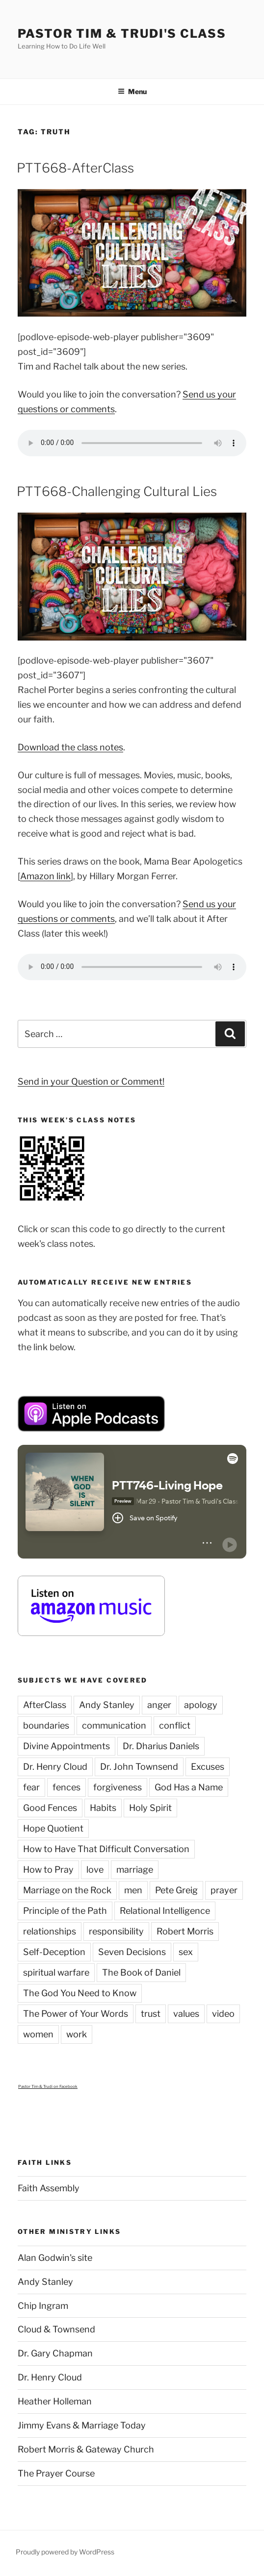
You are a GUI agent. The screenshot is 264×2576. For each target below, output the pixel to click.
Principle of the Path (65, 1911)
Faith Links (45, 2162)
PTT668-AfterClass (75, 167)
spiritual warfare (56, 1972)
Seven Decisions (132, 1952)
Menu (132, 91)
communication (114, 1725)
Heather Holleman (55, 2401)
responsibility (116, 1931)
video (223, 2013)
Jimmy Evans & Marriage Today (82, 2425)
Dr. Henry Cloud (55, 1766)
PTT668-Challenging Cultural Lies (117, 491)
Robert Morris (185, 1931)
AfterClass (44, 1705)
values (186, 2013)
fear (31, 1787)
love (95, 1869)
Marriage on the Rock (67, 1890)
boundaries (46, 1725)
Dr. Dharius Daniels (161, 1746)
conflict (174, 1725)
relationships (49, 1931)
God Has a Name (189, 1787)
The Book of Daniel (141, 1972)
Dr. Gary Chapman (55, 2353)
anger (159, 1705)
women (38, 2034)
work (76, 2034)
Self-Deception (54, 1952)
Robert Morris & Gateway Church (86, 2449)
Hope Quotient (53, 1828)
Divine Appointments (66, 1746)
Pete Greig (176, 1890)
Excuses (207, 1766)
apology (200, 1705)
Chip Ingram (43, 2306)
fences (66, 1787)
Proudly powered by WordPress (65, 2552)
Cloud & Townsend (56, 2329)
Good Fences (50, 1808)
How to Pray (48, 1869)
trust (150, 2013)
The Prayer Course (56, 2473)
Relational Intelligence (165, 1911)
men (133, 1890)
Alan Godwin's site (55, 2258)
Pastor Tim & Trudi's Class (122, 33)
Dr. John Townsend (139, 1766)
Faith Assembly (48, 2188)
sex (186, 1952)
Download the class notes (70, 747)
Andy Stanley (106, 1705)
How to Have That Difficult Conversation (106, 1849)
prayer (224, 1890)
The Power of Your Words (75, 2013)
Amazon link (45, 876)
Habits (103, 1808)
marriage (134, 1869)
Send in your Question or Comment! (91, 1081)
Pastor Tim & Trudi (35, 2086)
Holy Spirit (150, 1808)
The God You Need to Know (79, 1993)
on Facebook (65, 2086)
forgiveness (117, 1787)
